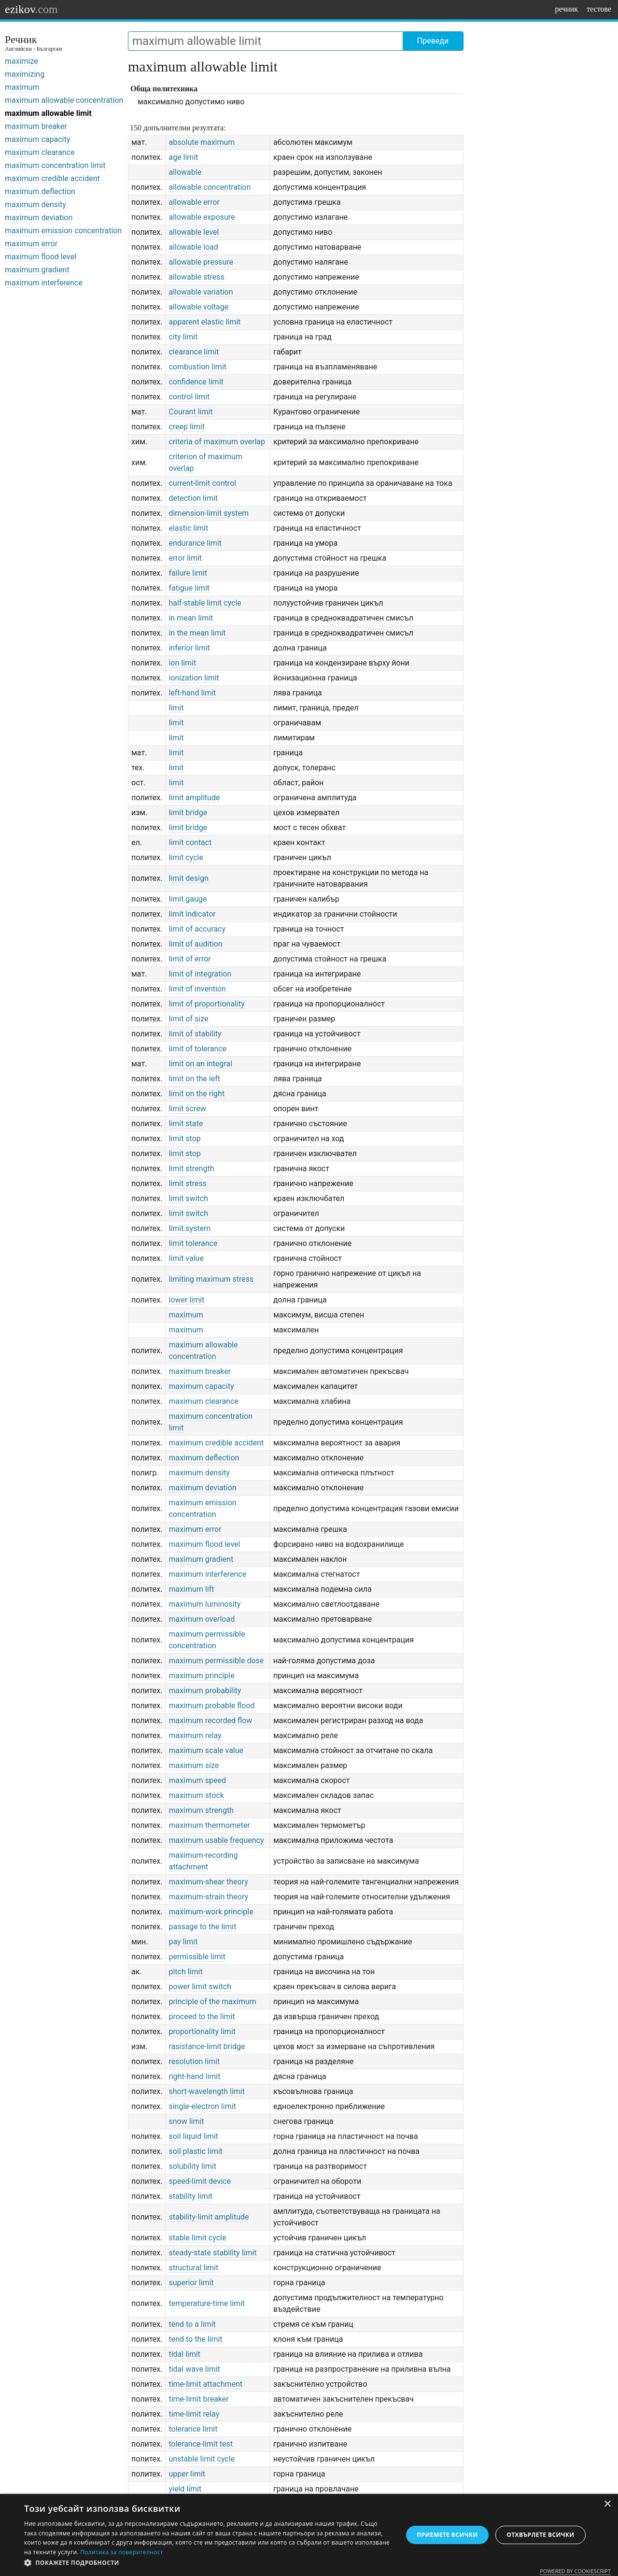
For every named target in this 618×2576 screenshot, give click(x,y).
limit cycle (186, 857)
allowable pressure (201, 262)
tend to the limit (195, 2339)
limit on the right (197, 1093)
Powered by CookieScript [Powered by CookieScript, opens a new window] (575, 2571)
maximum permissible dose (216, 1660)
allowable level (194, 232)
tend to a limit (192, 2324)
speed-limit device (199, 2181)
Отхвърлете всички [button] (540, 2535)
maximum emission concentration (63, 230)
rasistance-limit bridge (207, 2046)
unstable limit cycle (202, 2458)
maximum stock (196, 1795)
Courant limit (190, 411)
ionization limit (194, 677)
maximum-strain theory (208, 1896)
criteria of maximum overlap (217, 441)
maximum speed (197, 1780)
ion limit (182, 662)
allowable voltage (198, 306)
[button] (208, 2563)
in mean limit (191, 618)
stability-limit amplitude (209, 2217)
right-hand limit (194, 2076)
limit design (188, 878)
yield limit (185, 2488)
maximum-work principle (211, 1911)
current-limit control (202, 483)
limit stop (184, 1138)
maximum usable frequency (216, 1840)
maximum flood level (40, 256)
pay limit (183, 1941)
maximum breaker (36, 126)
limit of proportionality (206, 1003)
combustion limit (197, 366)
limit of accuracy (197, 929)
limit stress (188, 1183)
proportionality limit (202, 2031)
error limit (185, 558)
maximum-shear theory (208, 1881)
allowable (185, 172)
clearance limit (194, 351)
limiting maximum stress (211, 1279)
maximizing (24, 74)
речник (566, 9)
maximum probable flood (211, 1705)
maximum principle (201, 1675)
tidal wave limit (194, 2369)
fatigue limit (189, 588)
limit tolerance (193, 1243)
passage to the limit (202, 1926)
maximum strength (201, 1810)
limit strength (191, 1168)
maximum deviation (38, 217)
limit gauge (188, 899)
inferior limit (189, 647)
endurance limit (195, 543)
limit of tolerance (197, 1048)
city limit (183, 336)
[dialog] (309, 2535)
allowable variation (201, 292)
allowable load (193, 247)
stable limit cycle (197, 2237)
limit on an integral (200, 1063)
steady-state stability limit (212, 2252)
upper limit (187, 2473)
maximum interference (44, 282)
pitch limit (185, 1971)
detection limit (193, 498)
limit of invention (197, 988)
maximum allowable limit (48, 113)
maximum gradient (37, 269)
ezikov (31, 9)
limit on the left (194, 1078)
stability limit (190, 2196)
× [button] (607, 2504)
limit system (190, 1228)
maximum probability (205, 1690)
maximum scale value (206, 1750)
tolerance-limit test (201, 2444)
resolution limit (194, 2061)
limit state (186, 1123)
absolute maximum (202, 142)
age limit (183, 157)
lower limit (186, 1299)
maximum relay (195, 1735)
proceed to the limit (202, 2016)
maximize (21, 61)
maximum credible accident (52, 178)
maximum (22, 87)
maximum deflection (40, 191)
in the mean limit (197, 632)
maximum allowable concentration (64, 100)
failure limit (188, 573)
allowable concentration (210, 187)
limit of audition (195, 943)
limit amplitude (194, 797)
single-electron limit (202, 2106)
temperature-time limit (207, 2303)
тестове (599, 9)
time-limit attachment (205, 2384)
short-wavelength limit (207, 2091)
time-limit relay (194, 2414)
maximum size (194, 1765)
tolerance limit (193, 2429)
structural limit (193, 2267)
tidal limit (184, 2354)
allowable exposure (202, 217)
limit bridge (188, 812)
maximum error (31, 243)
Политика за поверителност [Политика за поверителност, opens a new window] (121, 2552)
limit (176, 707)
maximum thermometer (209, 1825)
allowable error (194, 202)
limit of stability (195, 1033)
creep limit (187, 426)
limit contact (190, 842)
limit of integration (200, 973)
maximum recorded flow (210, 1720)
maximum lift (191, 1589)
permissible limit (197, 1956)
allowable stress (196, 277)
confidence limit (196, 381)
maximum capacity (37, 139)
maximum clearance (39, 152)
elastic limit (188, 528)
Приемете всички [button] (447, 2535)
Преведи (433, 40)
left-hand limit (192, 692)
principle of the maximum (212, 2001)
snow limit (186, 2121)
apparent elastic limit (204, 321)
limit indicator (192, 914)
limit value (186, 1258)
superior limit (191, 2282)
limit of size (188, 1018)
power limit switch (200, 1986)
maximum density (35, 204)
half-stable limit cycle (205, 603)
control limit (189, 396)
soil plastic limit (195, 2151)
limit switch (188, 1198)
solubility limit (192, 2166)
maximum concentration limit (55, 165)
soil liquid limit (193, 2136)
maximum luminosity (204, 1604)
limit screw (187, 1108)
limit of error (190, 958)
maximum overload (202, 1619)
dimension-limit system (209, 513)
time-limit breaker (198, 2399)
